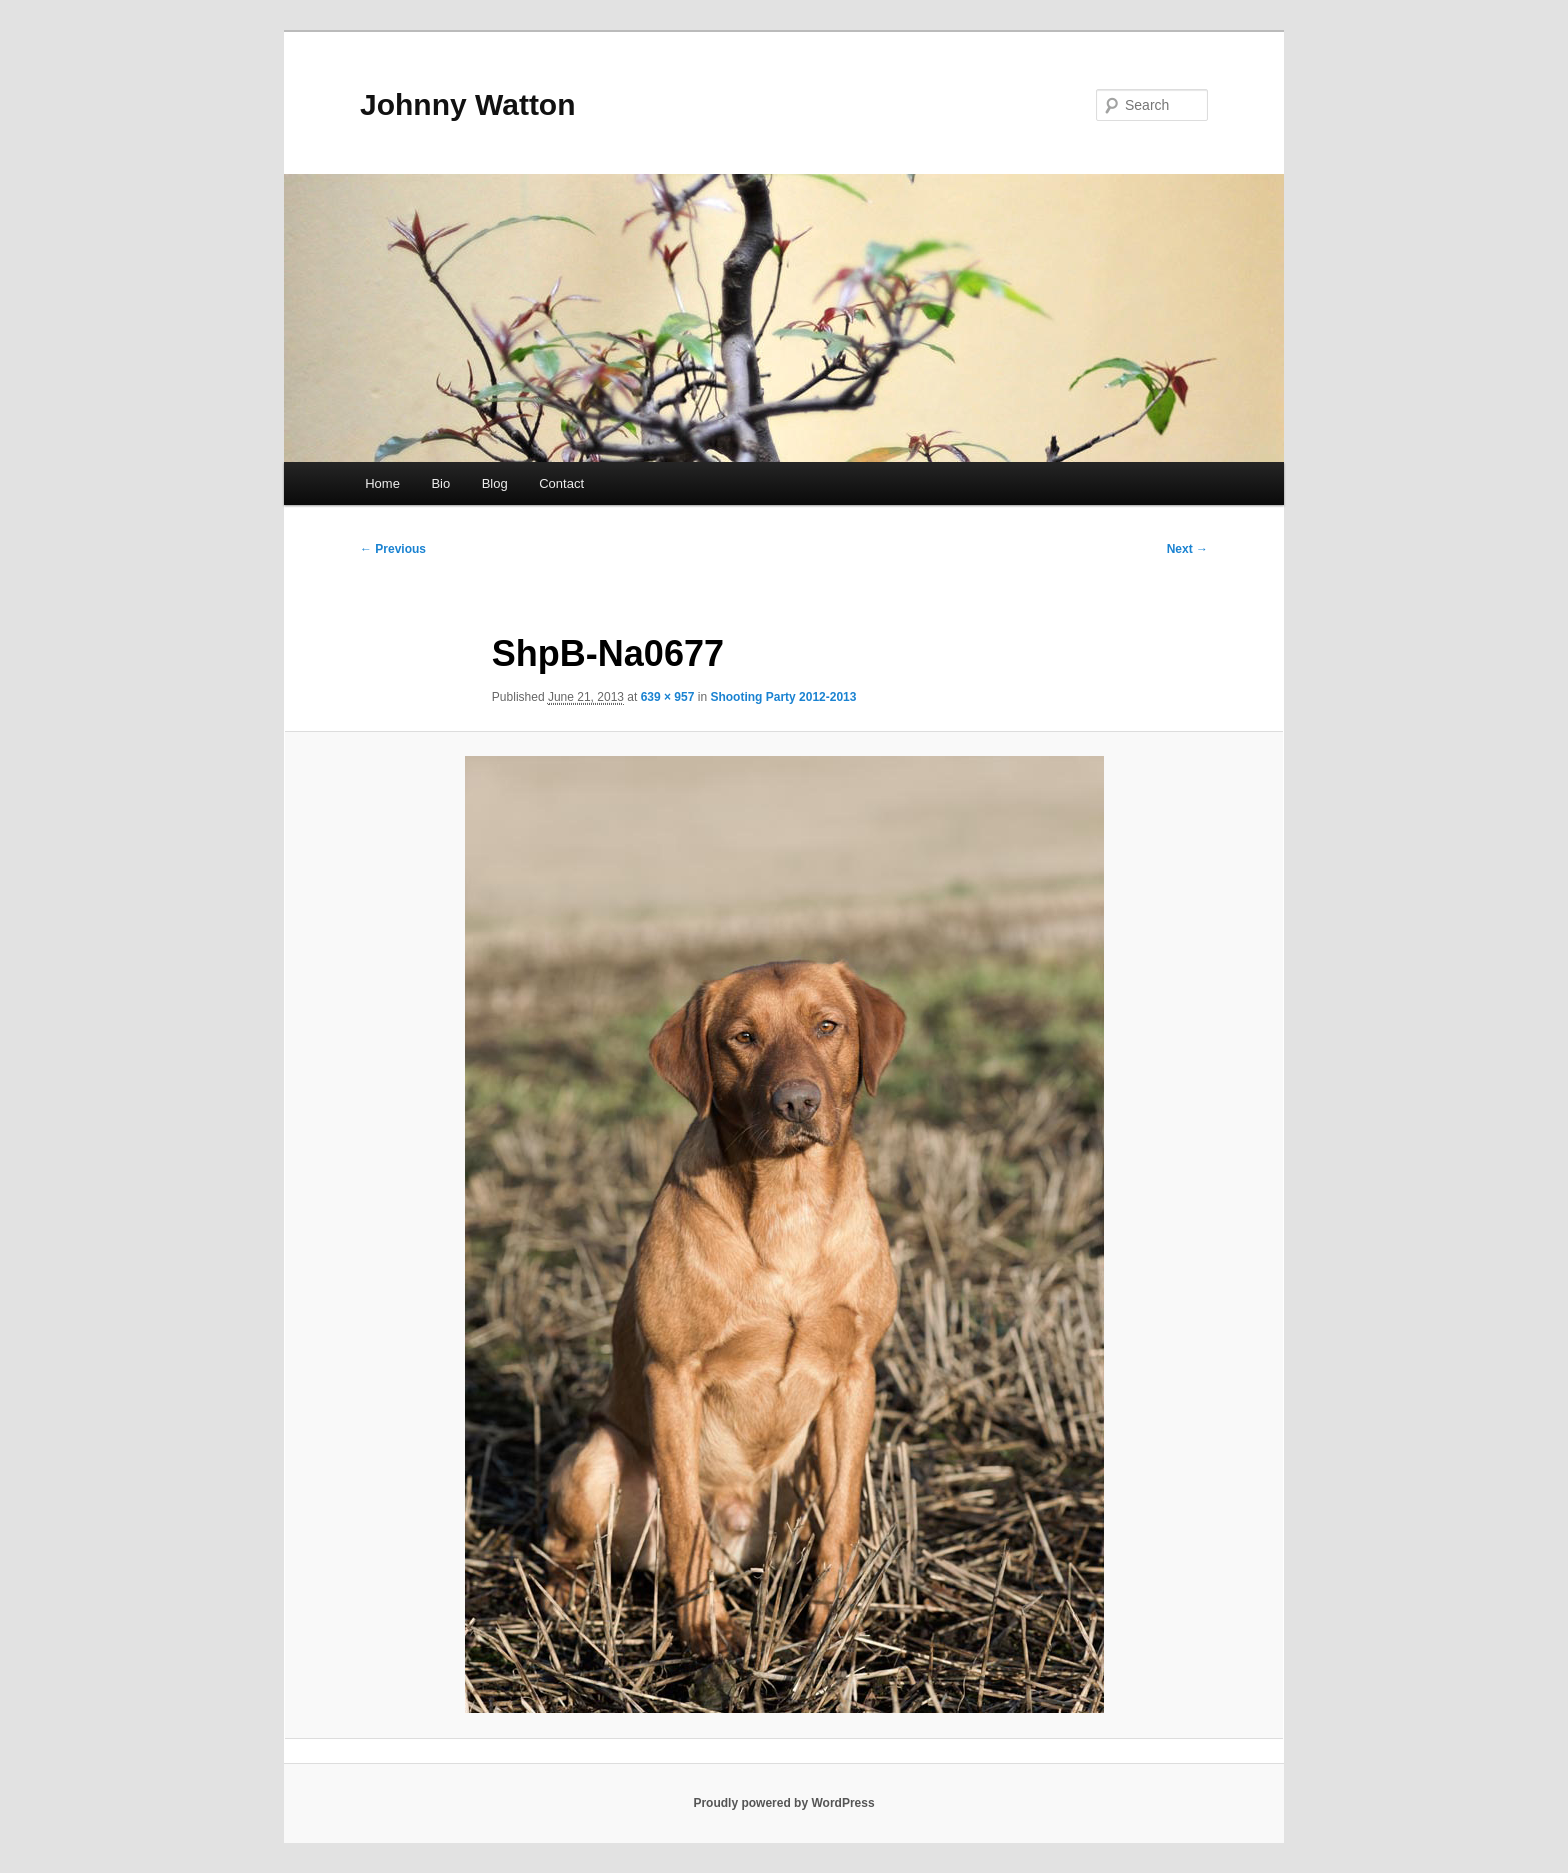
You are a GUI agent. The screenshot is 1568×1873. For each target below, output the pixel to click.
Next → (1187, 549)
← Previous (393, 549)
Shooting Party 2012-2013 (783, 697)
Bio (440, 483)
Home (382, 483)
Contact (561, 483)
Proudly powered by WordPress (783, 1803)
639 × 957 (668, 697)
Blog (495, 483)
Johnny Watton (468, 104)
